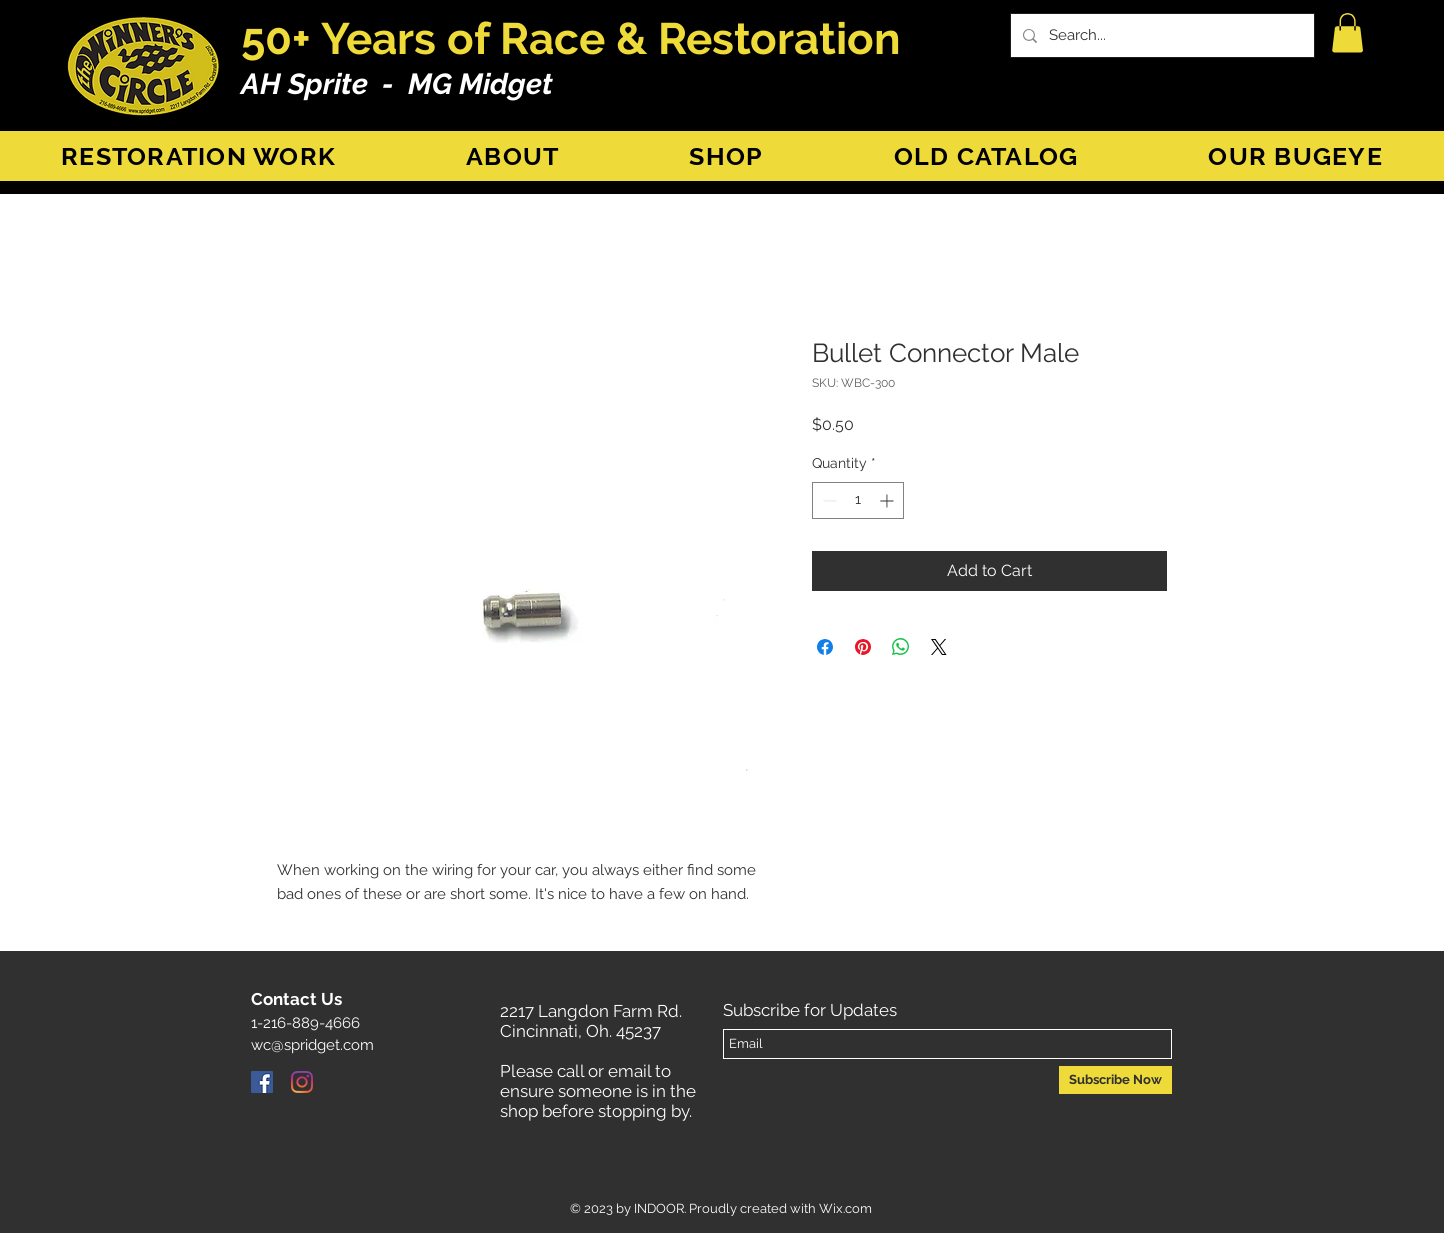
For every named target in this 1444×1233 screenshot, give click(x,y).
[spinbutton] (858, 500)
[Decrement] (827, 500)
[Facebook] (262, 1082)
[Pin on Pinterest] (863, 647)
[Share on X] (939, 647)
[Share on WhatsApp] (901, 647)
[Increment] (888, 500)
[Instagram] (302, 1082)
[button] (1347, 32)
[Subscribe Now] (1115, 1080)
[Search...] (1160, 35)
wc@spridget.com (312, 1045)
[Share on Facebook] (825, 647)
